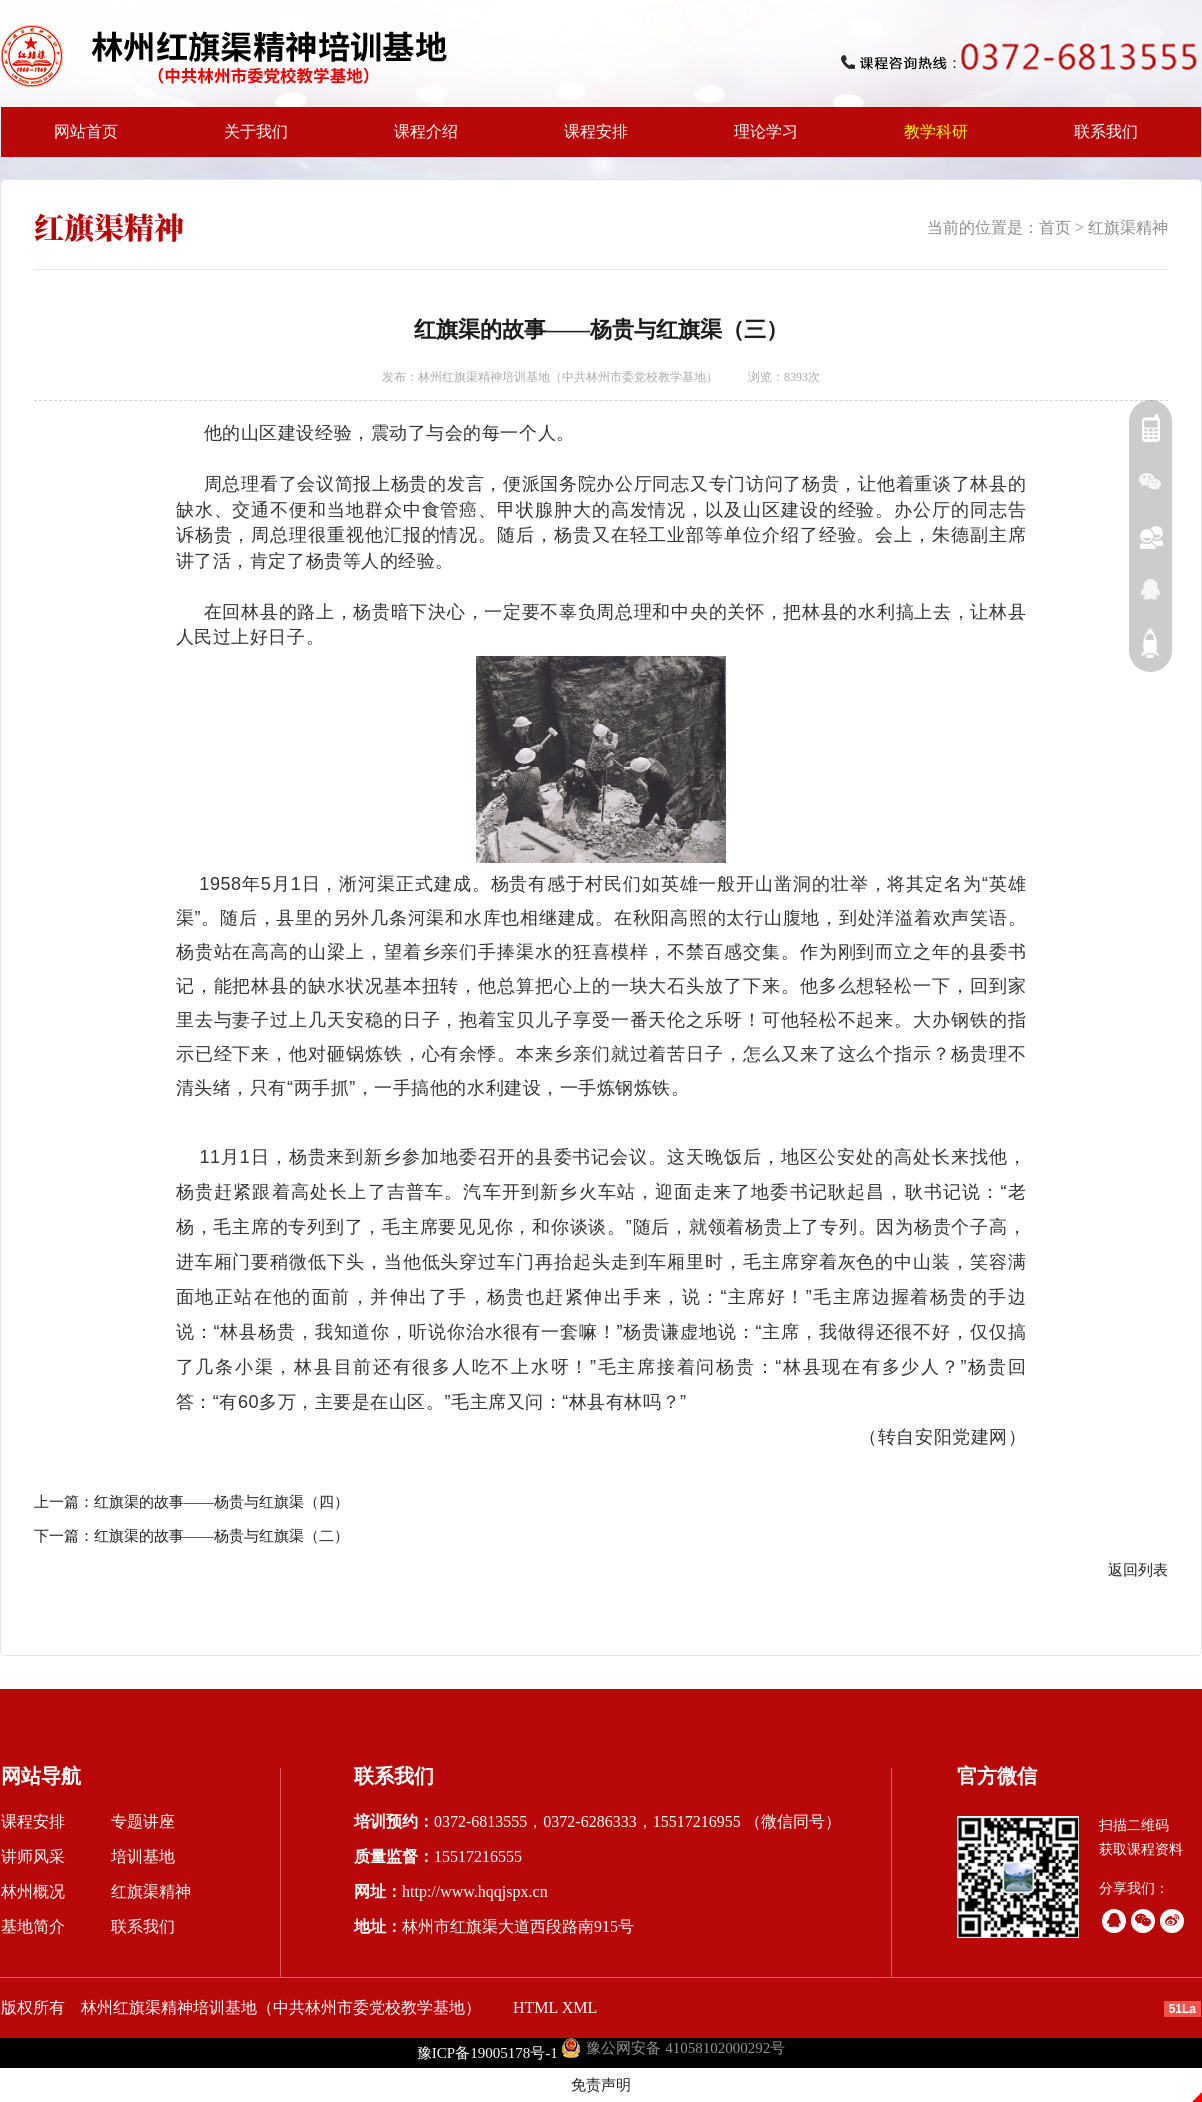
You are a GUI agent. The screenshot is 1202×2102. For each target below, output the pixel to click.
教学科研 (930, 140)
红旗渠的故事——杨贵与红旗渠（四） (221, 1502)
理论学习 (766, 131)
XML (580, 2007)
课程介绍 (420, 140)
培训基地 (143, 1856)
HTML (535, 2007)
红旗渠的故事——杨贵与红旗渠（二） (221, 1536)
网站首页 (86, 131)
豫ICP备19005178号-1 (487, 2053)
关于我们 (250, 140)
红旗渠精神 (1128, 227)
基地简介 (33, 1926)
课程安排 (590, 140)
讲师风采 (33, 1856)
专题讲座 (143, 1821)
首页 (1055, 227)
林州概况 (33, 1891)
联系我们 (1106, 131)
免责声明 (601, 2085)
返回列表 (1138, 1570)
